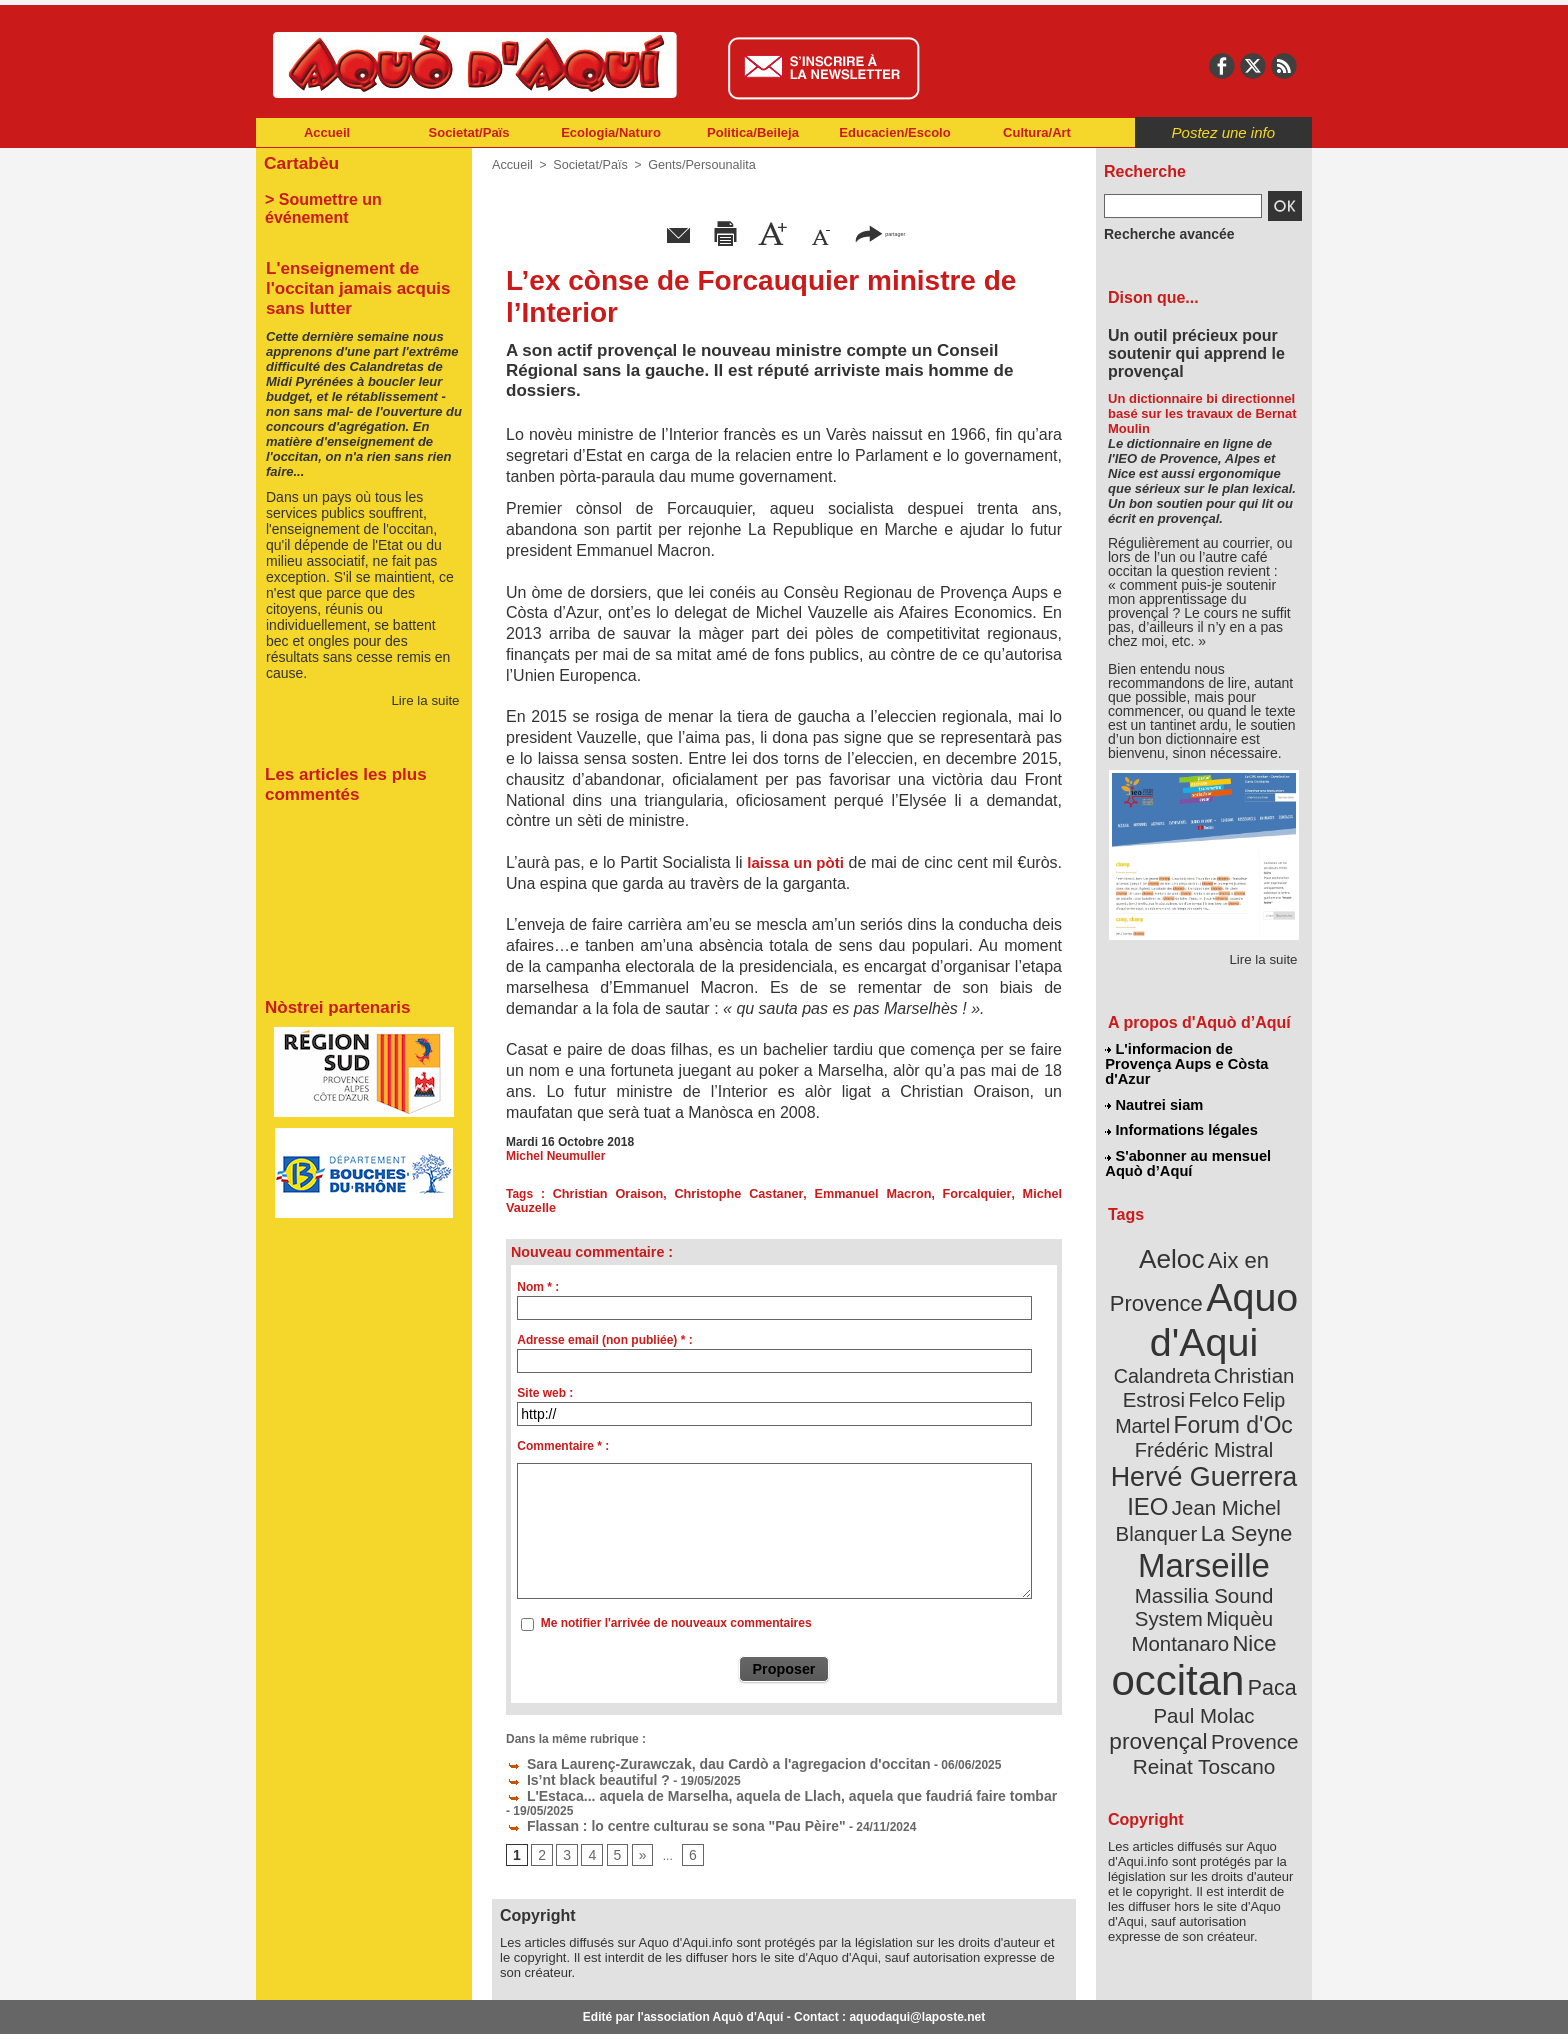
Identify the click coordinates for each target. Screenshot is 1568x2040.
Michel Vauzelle (1004, 1194)
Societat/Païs (469, 132)
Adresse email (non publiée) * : (604, 1326)
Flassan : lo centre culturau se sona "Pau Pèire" (653, 1789)
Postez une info (1223, 132)
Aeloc (1176, 1232)
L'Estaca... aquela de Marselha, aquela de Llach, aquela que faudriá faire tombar (743, 1775)
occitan (1181, 1560)
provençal (1249, 1593)
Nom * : (538, 1273)
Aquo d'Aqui (1199, 1284)
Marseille (1170, 1480)
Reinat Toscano (1220, 1625)
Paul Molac (1160, 1594)
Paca (1263, 1566)
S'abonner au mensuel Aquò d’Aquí (1187, 1141)
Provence (1176, 1615)
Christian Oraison (594, 1194)
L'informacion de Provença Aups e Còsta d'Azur (1202, 1055)
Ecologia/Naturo (611, 132)
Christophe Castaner (709, 1194)
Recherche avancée (1160, 233)
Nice (1248, 1528)
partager (880, 232)
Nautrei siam (1155, 1086)
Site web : (545, 1379)
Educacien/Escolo (894, 132)
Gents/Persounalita (693, 165)
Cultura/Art (1037, 132)
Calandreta (1252, 1310)
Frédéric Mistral (1225, 1380)
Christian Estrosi (1180, 1334)
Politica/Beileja (753, 132)
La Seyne (1240, 1452)
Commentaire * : (563, 1432)
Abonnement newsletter (344, 2010)
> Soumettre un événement (354, 196)
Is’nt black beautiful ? (577, 1761)
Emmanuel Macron (828, 1194)
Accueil (327, 132)
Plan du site (696, 2010)
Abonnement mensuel (520, 2010)
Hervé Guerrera (1204, 1404)
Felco (1269, 1334)
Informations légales (1181, 1110)
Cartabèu (298, 161)
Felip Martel (1174, 1357)
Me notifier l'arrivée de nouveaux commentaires (676, 1609)
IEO (1155, 1429)
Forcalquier (921, 1194)
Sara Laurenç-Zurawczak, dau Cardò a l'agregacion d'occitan (689, 1747)
